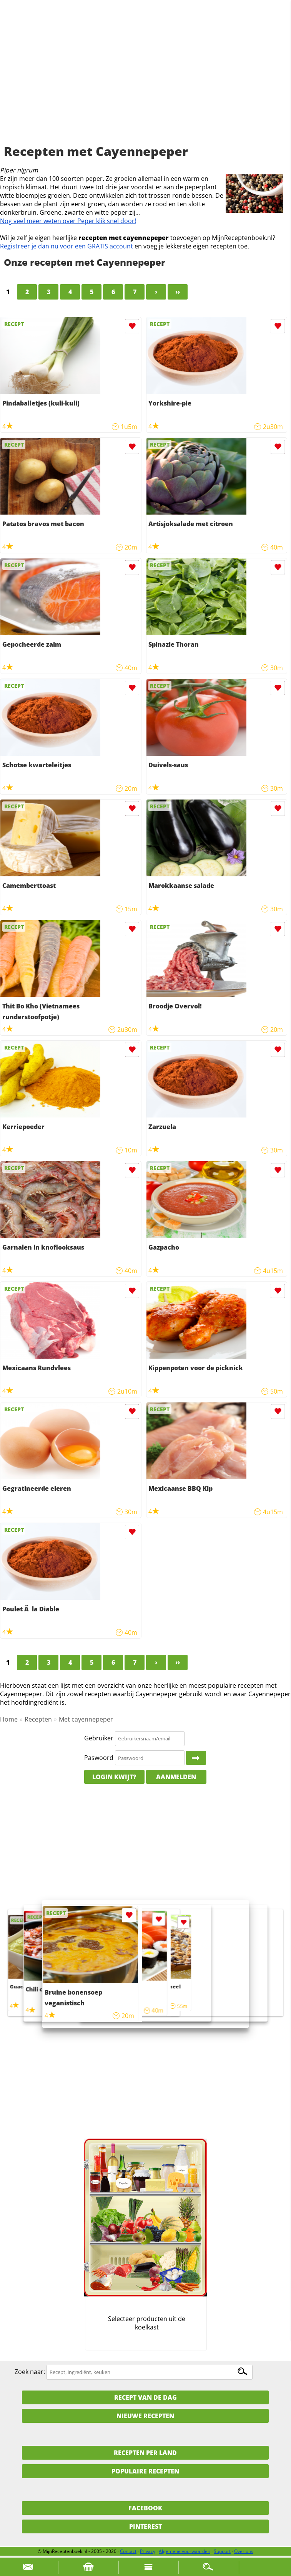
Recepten (38, 1719)
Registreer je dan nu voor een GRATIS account (66, 246)
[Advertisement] (145, 80)
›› (177, 292)
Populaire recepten (145, 2471)
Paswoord (98, 1757)
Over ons (243, 2551)
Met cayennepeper (86, 1719)
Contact (128, 2551)
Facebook (145, 2508)
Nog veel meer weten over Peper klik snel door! (68, 221)
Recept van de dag (145, 2397)
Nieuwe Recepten (145, 2416)
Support (222, 2551)
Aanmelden (176, 1777)
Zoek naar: (30, 2371)
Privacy (147, 2551)
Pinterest (145, 2526)
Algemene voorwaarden (184, 2551)
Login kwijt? (114, 1777)
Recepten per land (145, 2453)
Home (9, 1719)
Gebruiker (98, 1738)
